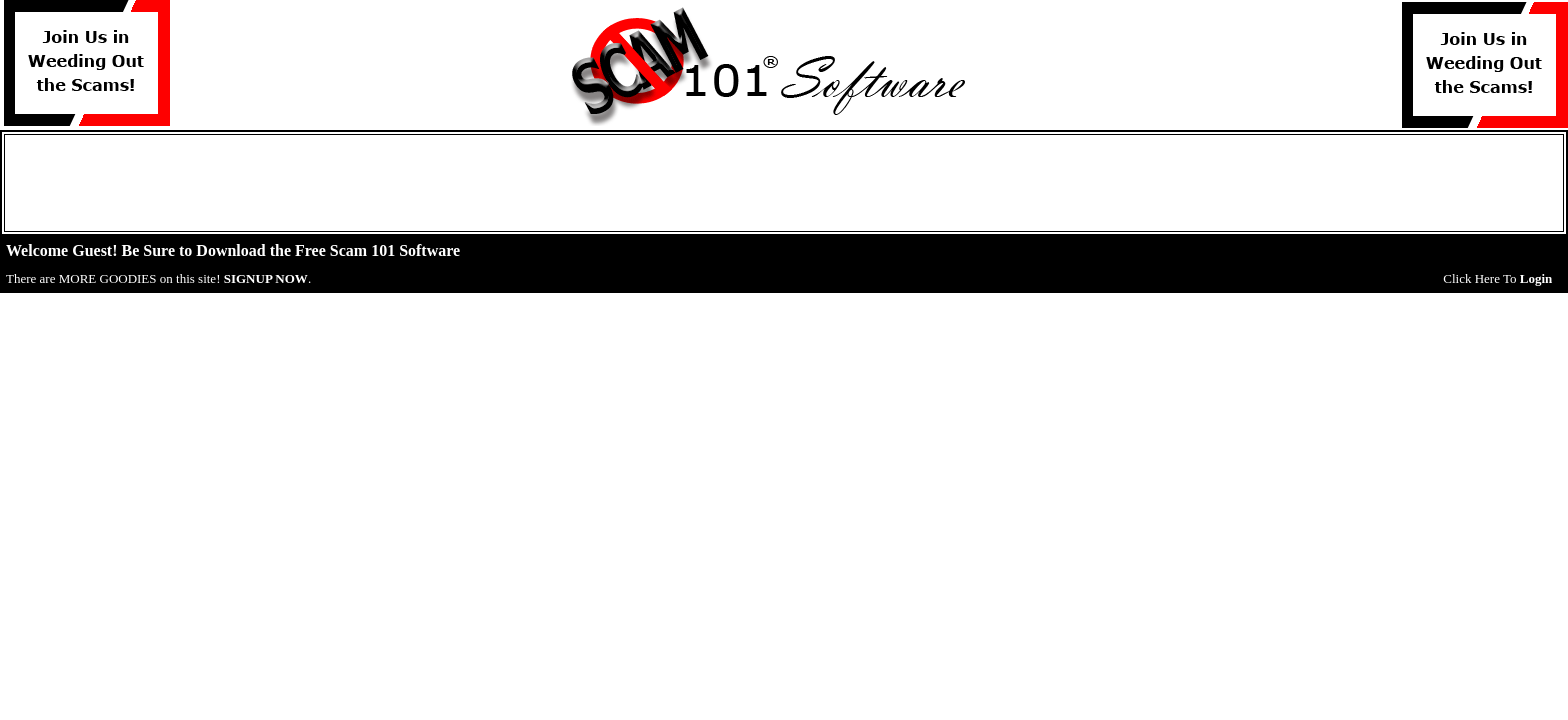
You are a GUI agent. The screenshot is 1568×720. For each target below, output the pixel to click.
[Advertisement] (784, 183)
